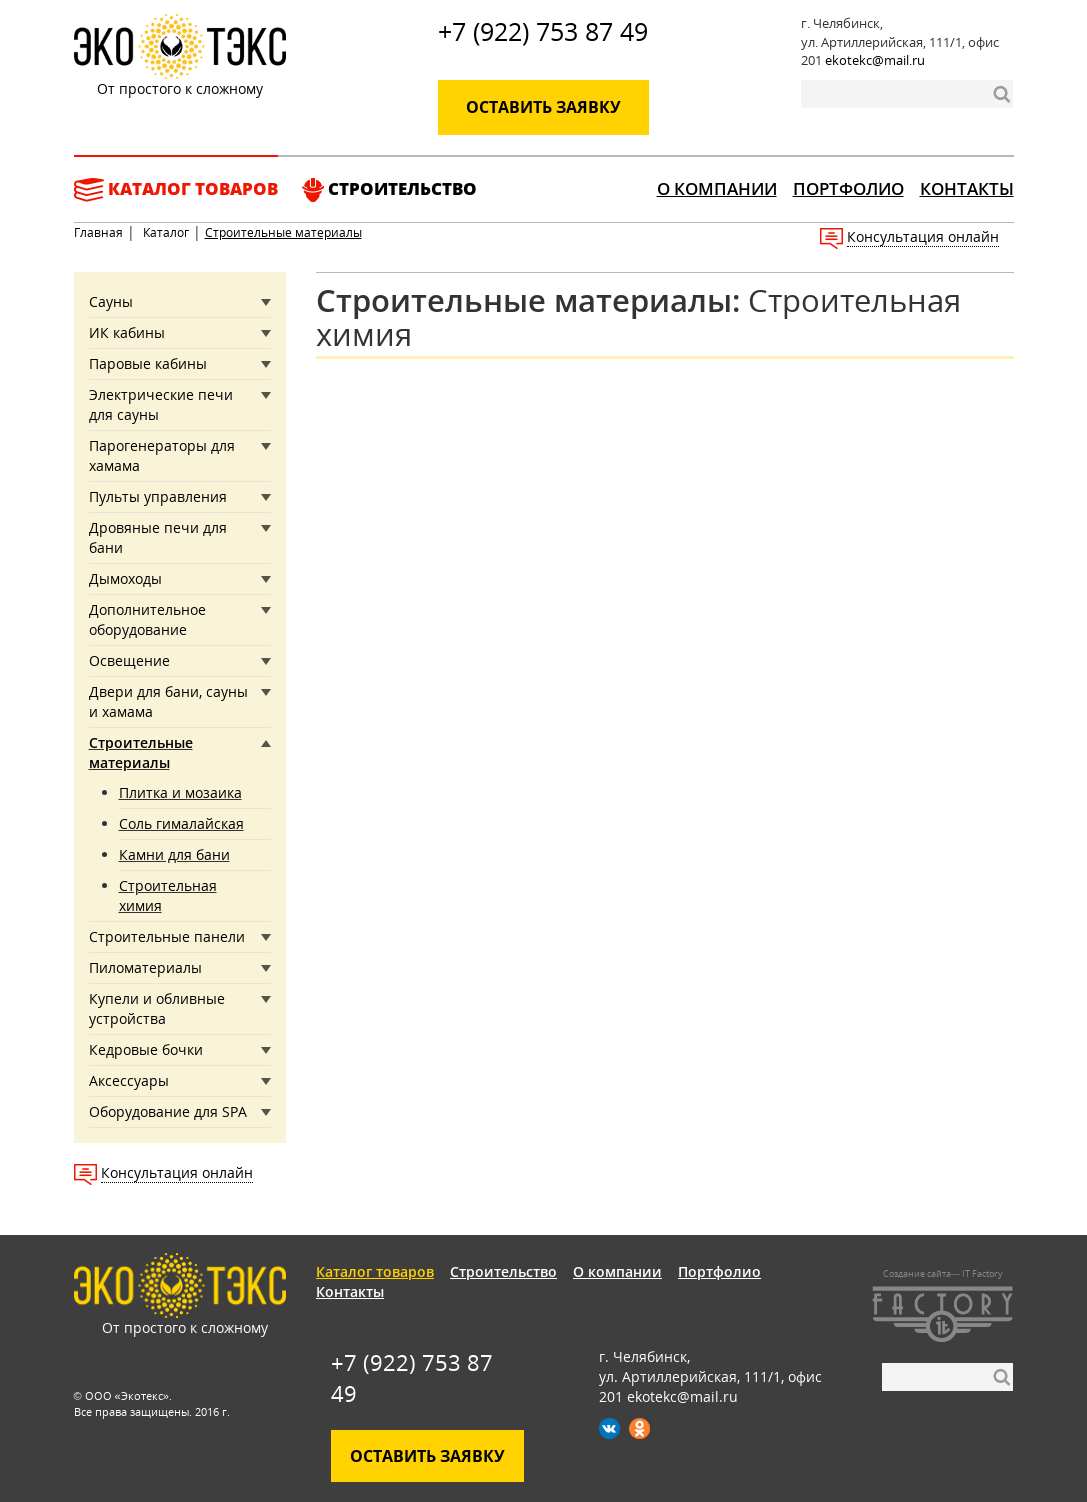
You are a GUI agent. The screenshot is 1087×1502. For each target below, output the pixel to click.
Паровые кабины (148, 363)
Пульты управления (158, 496)
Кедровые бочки (146, 1049)
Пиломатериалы (145, 967)
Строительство (389, 189)
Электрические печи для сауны (161, 404)
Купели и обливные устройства (157, 1008)
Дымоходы (125, 578)
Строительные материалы (141, 752)
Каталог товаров (176, 189)
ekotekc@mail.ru (875, 60)
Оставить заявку (543, 107)
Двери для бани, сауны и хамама (168, 701)
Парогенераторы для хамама (162, 455)
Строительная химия (168, 895)
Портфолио (848, 188)
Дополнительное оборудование (147, 619)
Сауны (111, 301)
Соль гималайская (181, 823)
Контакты (967, 188)
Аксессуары (129, 1080)
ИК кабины (127, 332)
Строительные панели (167, 936)
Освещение (129, 660)
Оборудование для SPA (168, 1111)
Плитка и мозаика (180, 792)
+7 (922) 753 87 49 (543, 31)
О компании (717, 188)
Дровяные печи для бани (158, 537)
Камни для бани (174, 854)
